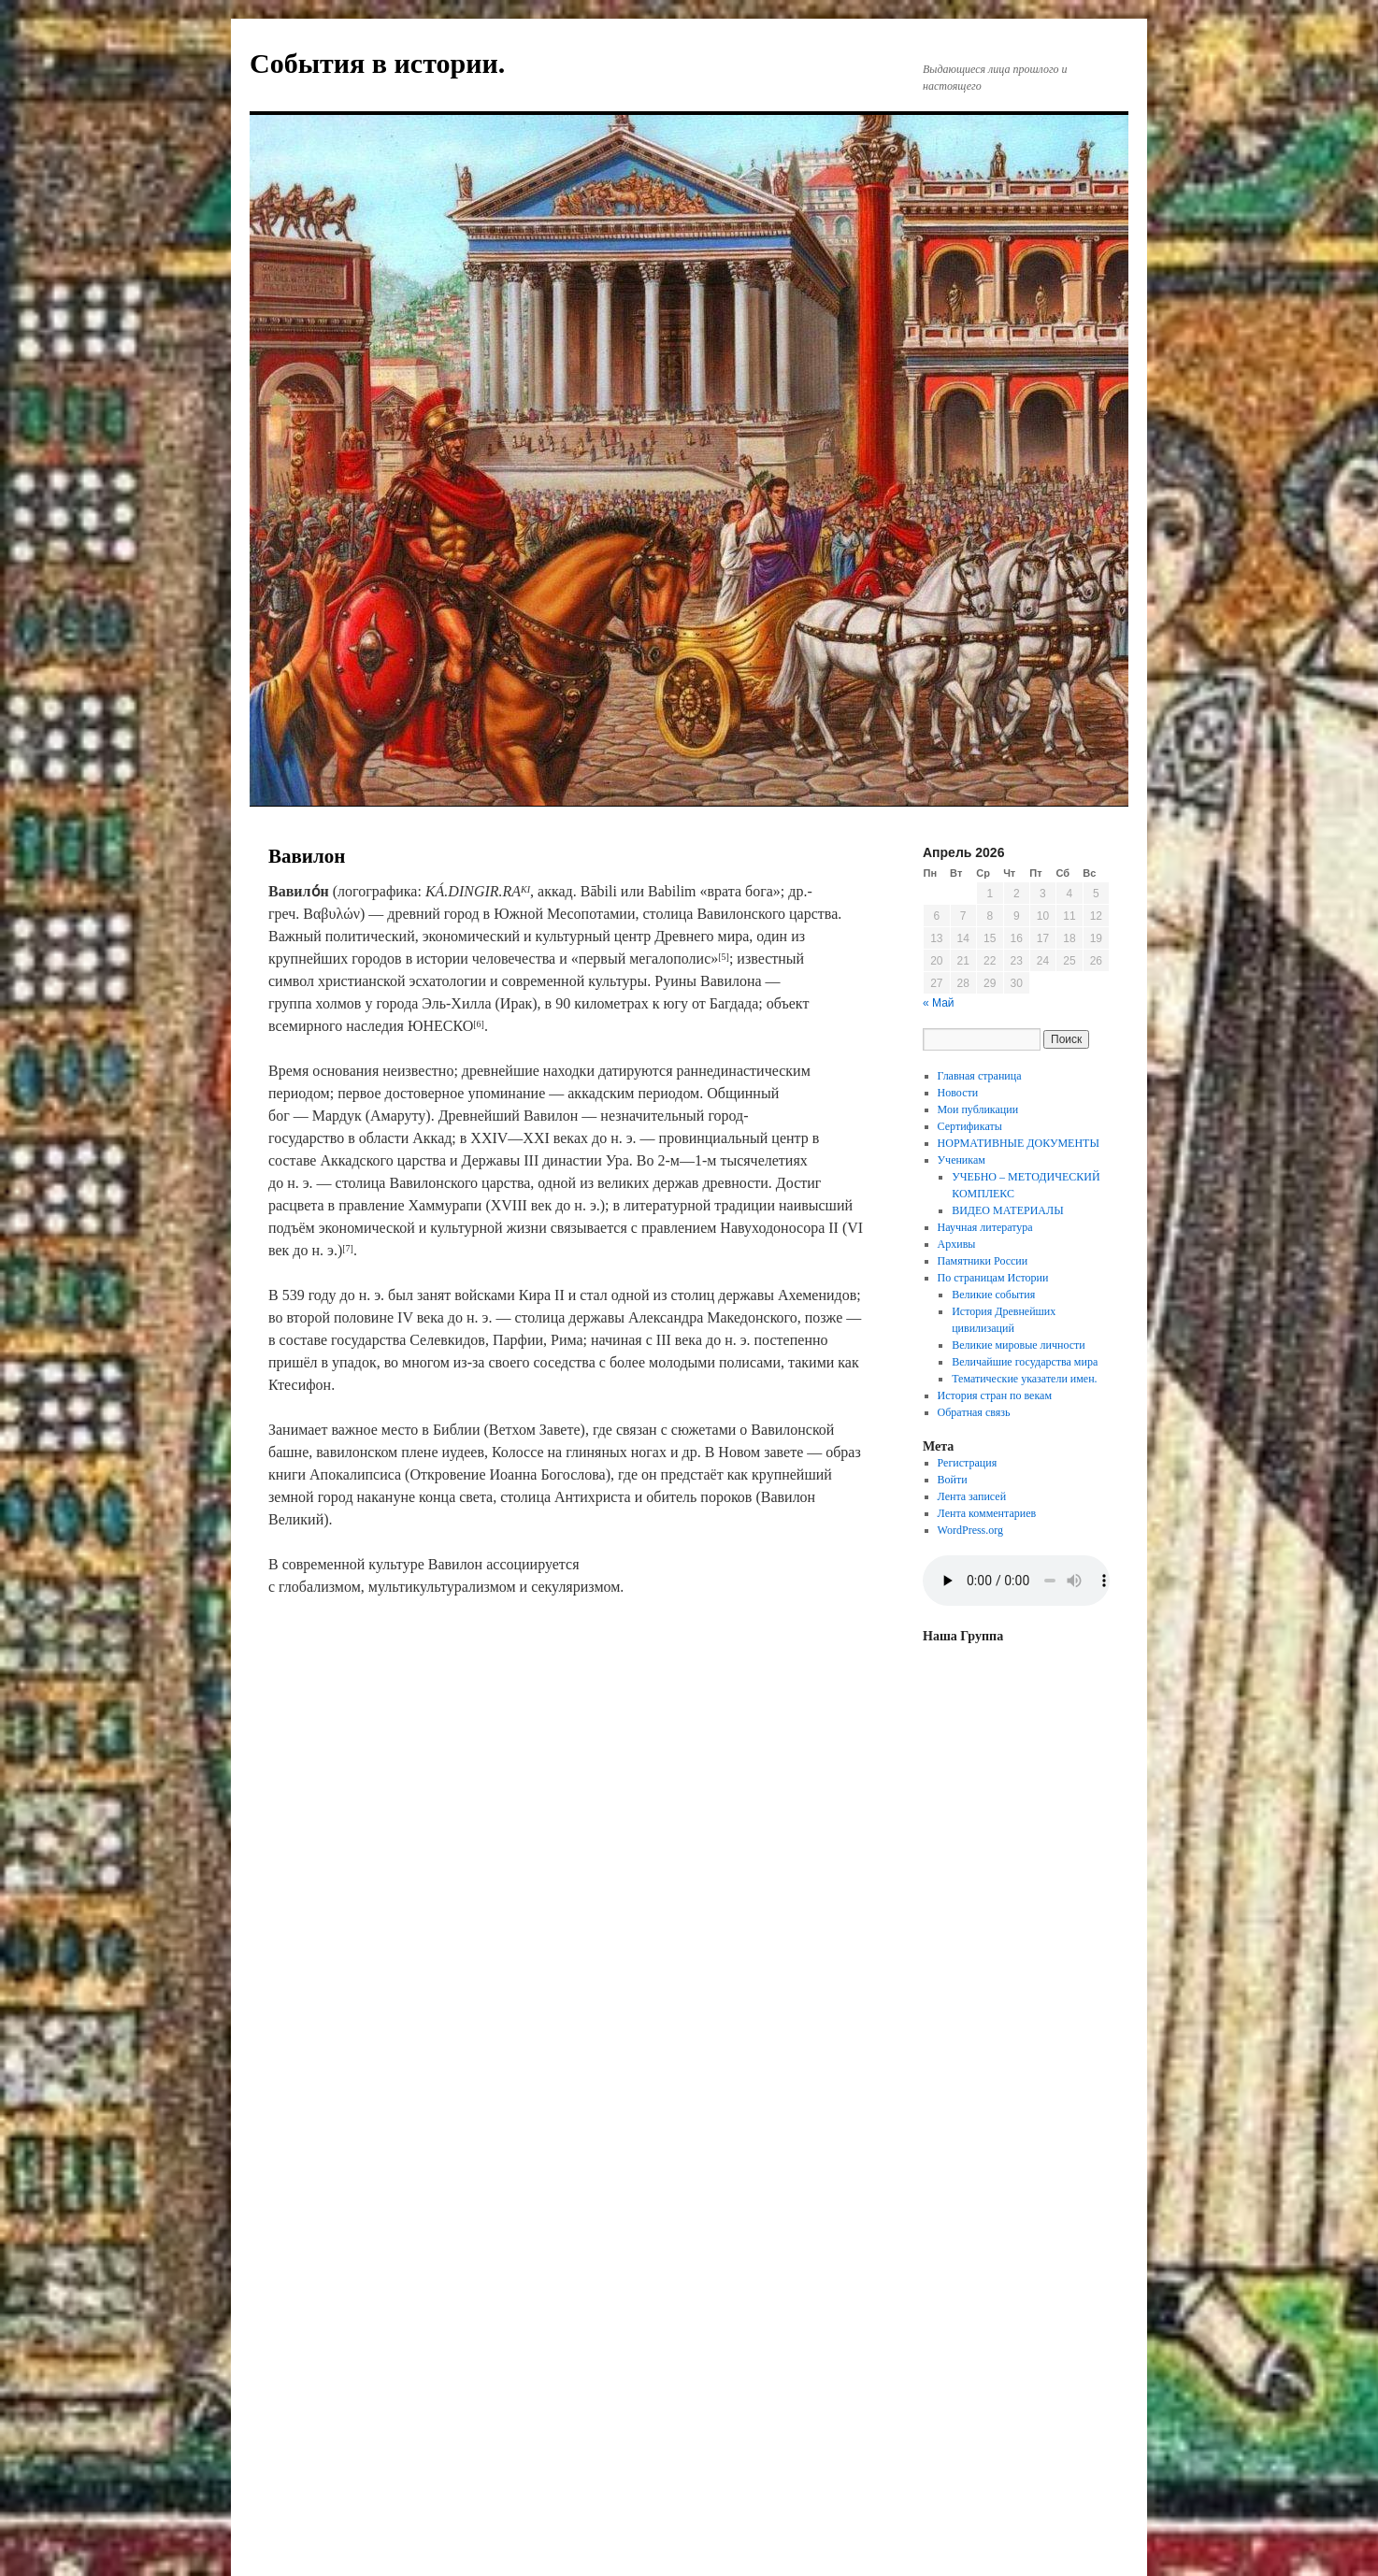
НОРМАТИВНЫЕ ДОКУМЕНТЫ (1018, 1143)
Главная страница (980, 1075)
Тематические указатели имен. (1024, 1378)
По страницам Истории (993, 1277)
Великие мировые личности (1018, 1345)
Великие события (993, 1294)
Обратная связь (974, 1412)
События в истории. (377, 63)
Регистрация (968, 1462)
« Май (939, 1002)
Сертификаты (970, 1126)
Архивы (957, 1244)
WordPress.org (970, 1530)
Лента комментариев (987, 1513)
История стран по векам (995, 1395)
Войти (953, 1479)
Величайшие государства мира (1025, 1361)
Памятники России (983, 1260)
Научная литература (985, 1227)
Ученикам (961, 1159)
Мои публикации (978, 1109)
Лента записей (972, 1496)
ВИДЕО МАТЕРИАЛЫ (1007, 1210)
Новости (958, 1092)
